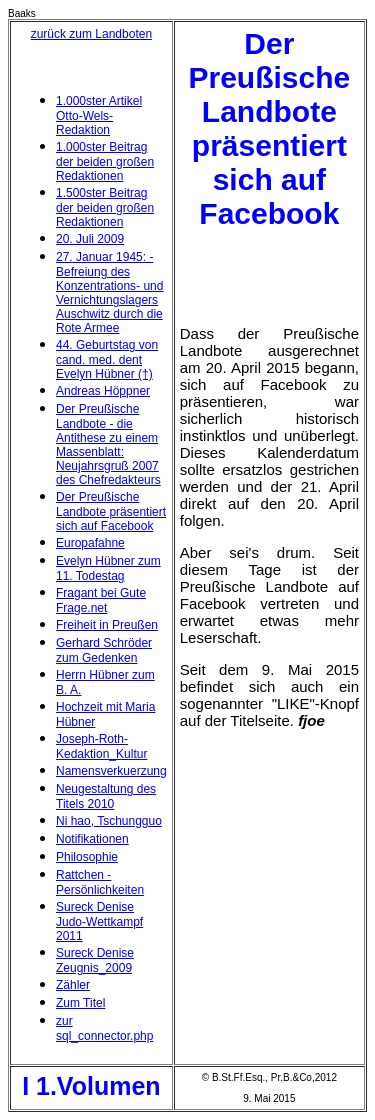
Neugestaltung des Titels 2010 (106, 796)
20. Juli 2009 (90, 239)
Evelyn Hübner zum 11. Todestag (108, 568)
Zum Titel (80, 1003)
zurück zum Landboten (91, 34)
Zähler (73, 985)
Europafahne (90, 543)
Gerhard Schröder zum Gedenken (104, 650)
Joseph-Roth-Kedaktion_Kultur (101, 746)
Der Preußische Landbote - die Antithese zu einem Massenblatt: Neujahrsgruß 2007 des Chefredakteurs (108, 444)
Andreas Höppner (103, 391)
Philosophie (87, 857)
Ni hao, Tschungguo (109, 821)
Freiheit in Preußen (107, 625)
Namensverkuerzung (111, 771)
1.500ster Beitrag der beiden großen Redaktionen (105, 207)
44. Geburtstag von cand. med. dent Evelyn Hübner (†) (107, 359)
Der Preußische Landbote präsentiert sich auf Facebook (111, 511)
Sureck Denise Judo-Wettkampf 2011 (99, 921)
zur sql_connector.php (104, 1028)
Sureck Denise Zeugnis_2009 (95, 960)
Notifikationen (92, 839)
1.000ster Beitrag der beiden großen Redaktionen (105, 161)
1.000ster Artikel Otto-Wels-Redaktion (99, 115)
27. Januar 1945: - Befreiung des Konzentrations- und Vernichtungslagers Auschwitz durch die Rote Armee (109, 292)
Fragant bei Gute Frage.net (101, 600)
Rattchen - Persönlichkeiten (100, 882)
